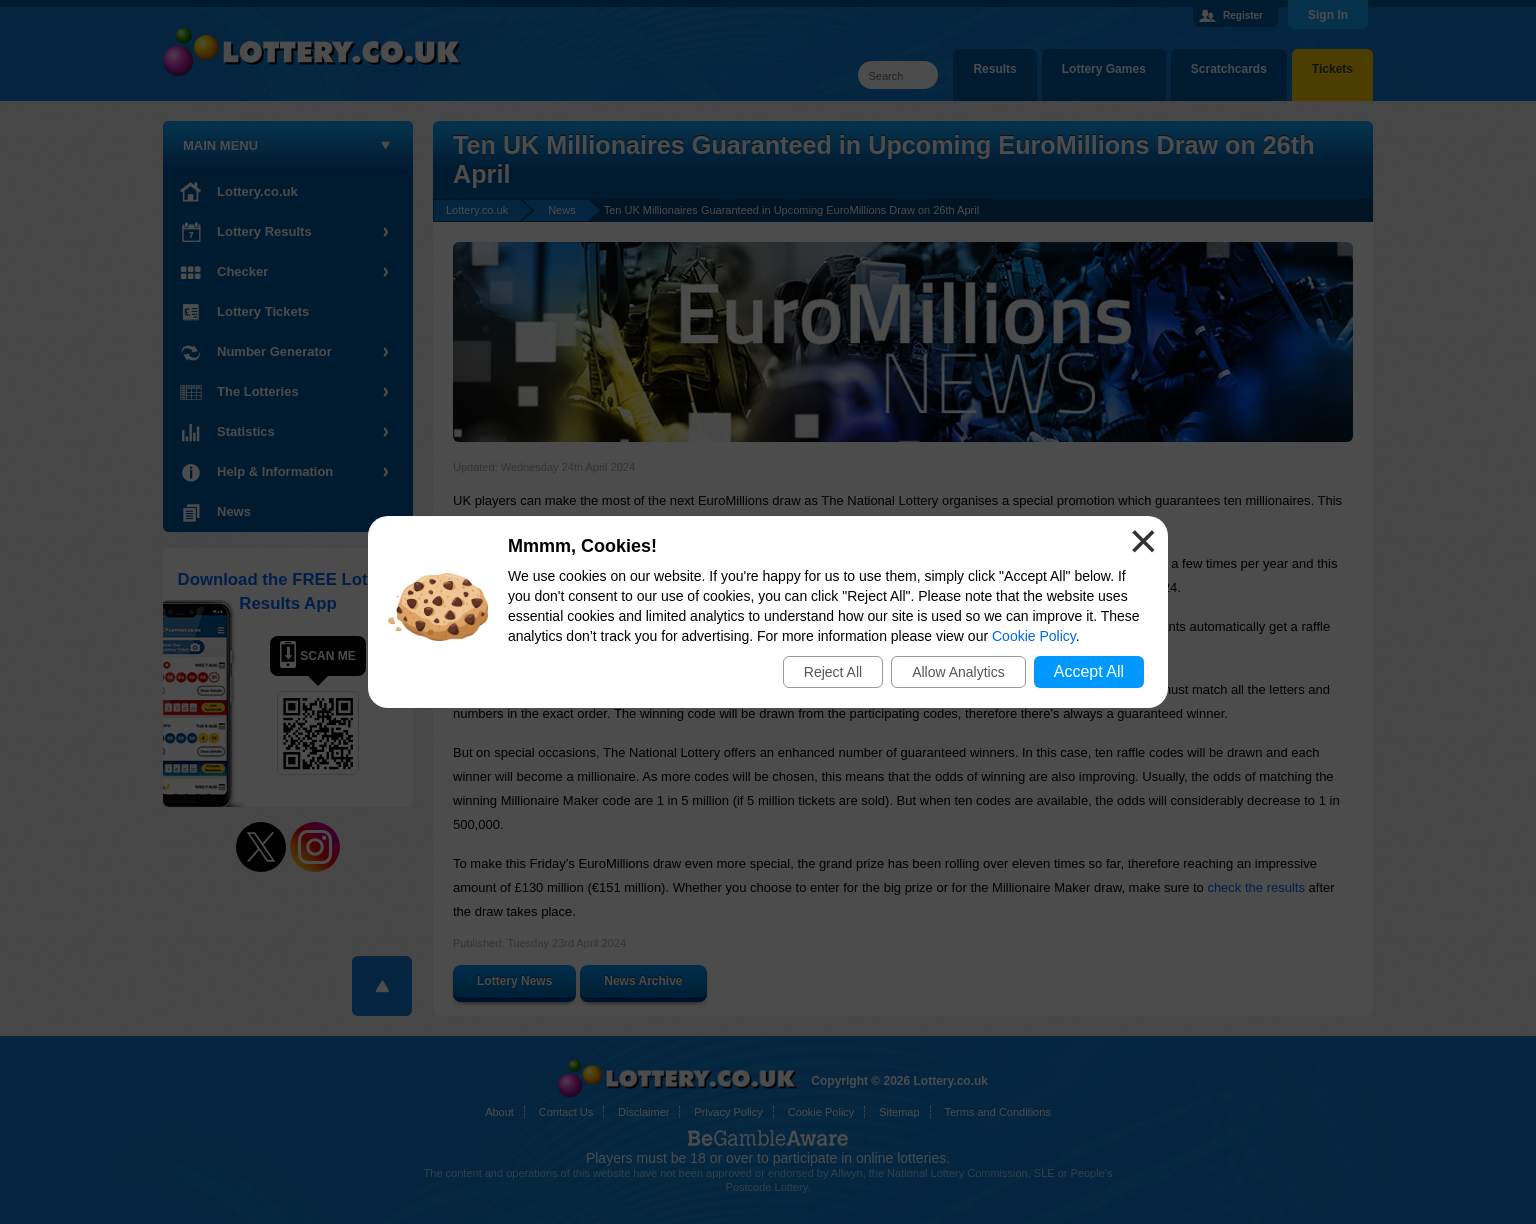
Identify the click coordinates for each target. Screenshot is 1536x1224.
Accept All (1089, 671)
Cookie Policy (1034, 636)
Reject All (833, 672)
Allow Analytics (958, 672)
